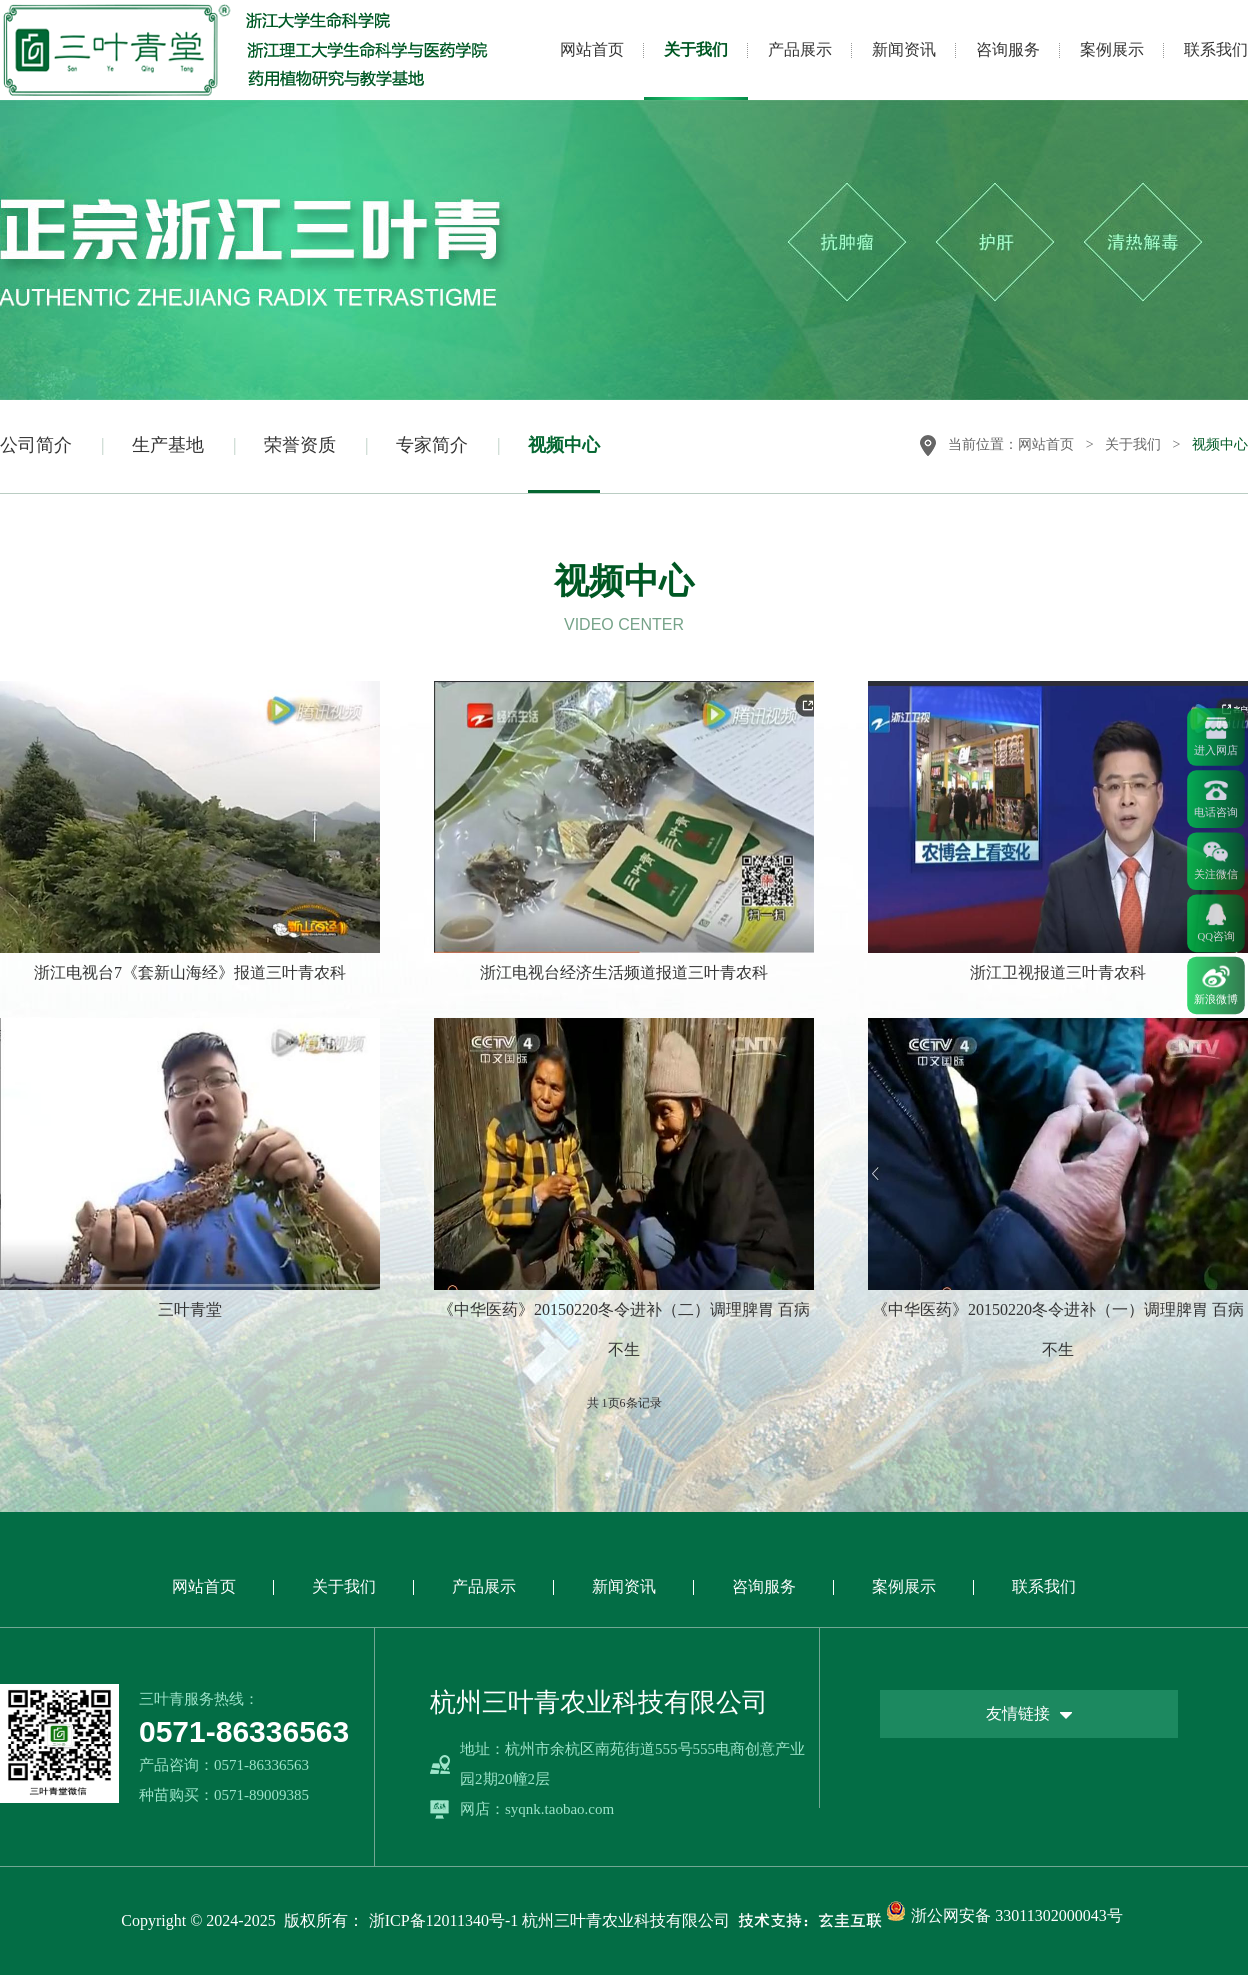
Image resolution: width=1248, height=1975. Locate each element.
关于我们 (696, 49)
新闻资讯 (904, 49)
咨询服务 (1008, 49)
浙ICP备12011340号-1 (444, 1920)
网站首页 (592, 49)
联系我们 (1216, 49)
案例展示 (1112, 49)
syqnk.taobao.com (559, 1809)
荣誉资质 (300, 445)
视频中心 (564, 445)
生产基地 (168, 445)
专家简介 (432, 445)
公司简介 (36, 445)
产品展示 (800, 49)
